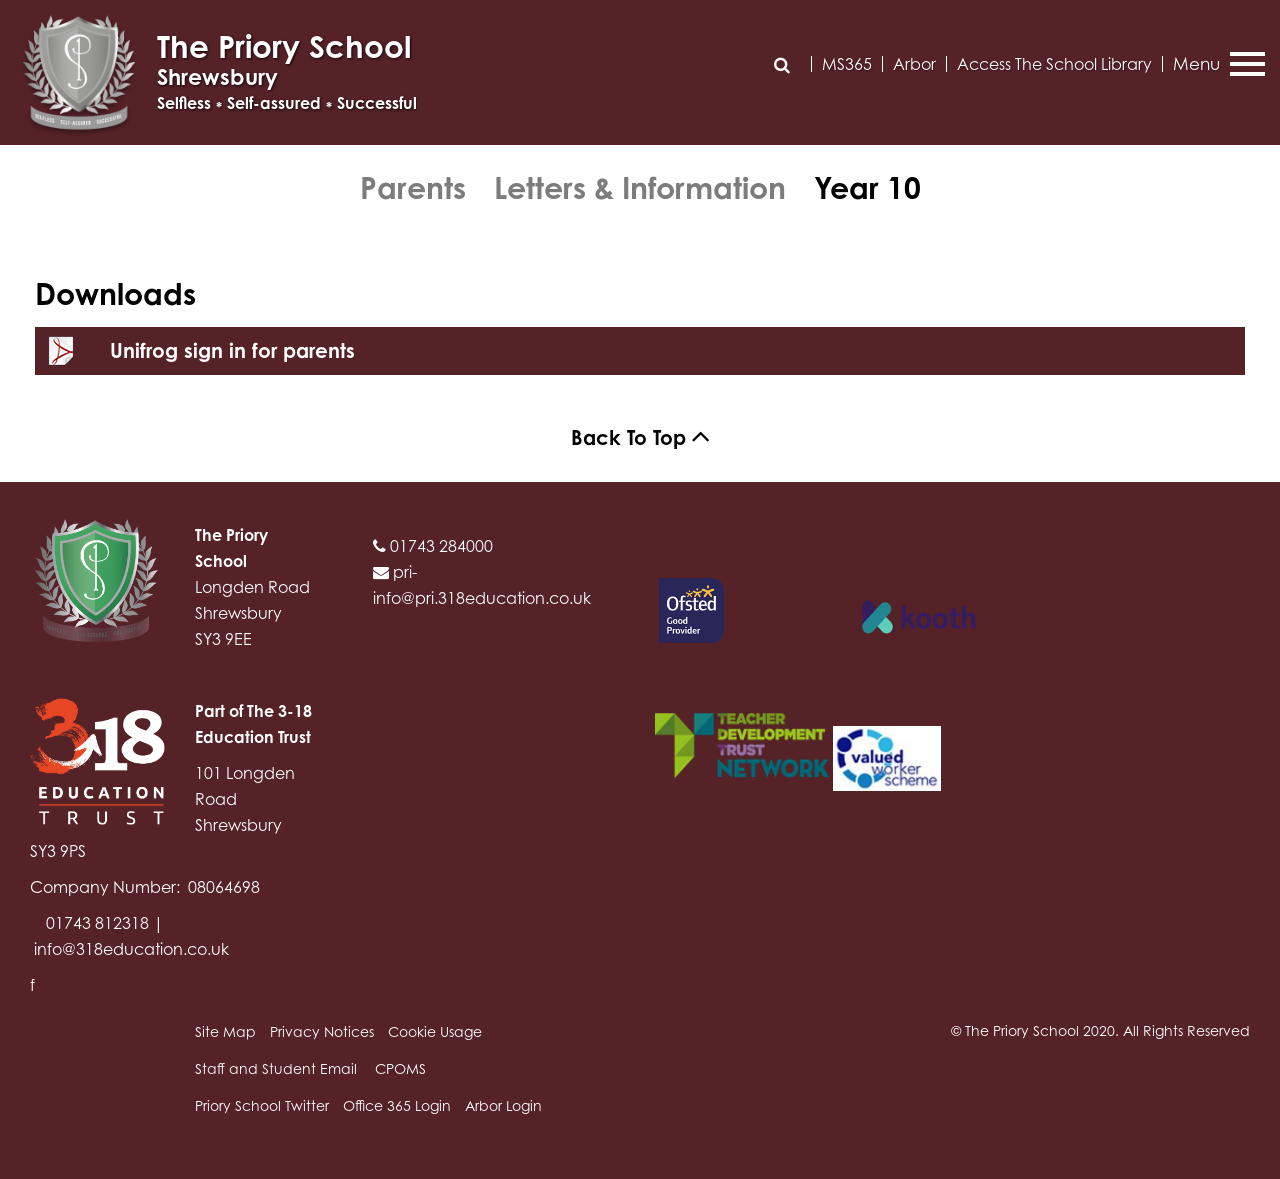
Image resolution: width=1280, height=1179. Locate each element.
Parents (413, 188)
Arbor (914, 64)
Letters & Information (640, 188)
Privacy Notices (322, 1031)
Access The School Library (1054, 64)
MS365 (847, 64)
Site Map (225, 1031)
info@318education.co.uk (131, 949)
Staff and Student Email (276, 1068)
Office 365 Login (397, 1105)
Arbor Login (503, 1105)
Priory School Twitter (262, 1105)
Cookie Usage (435, 1031)
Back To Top (640, 437)
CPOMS (400, 1068)
